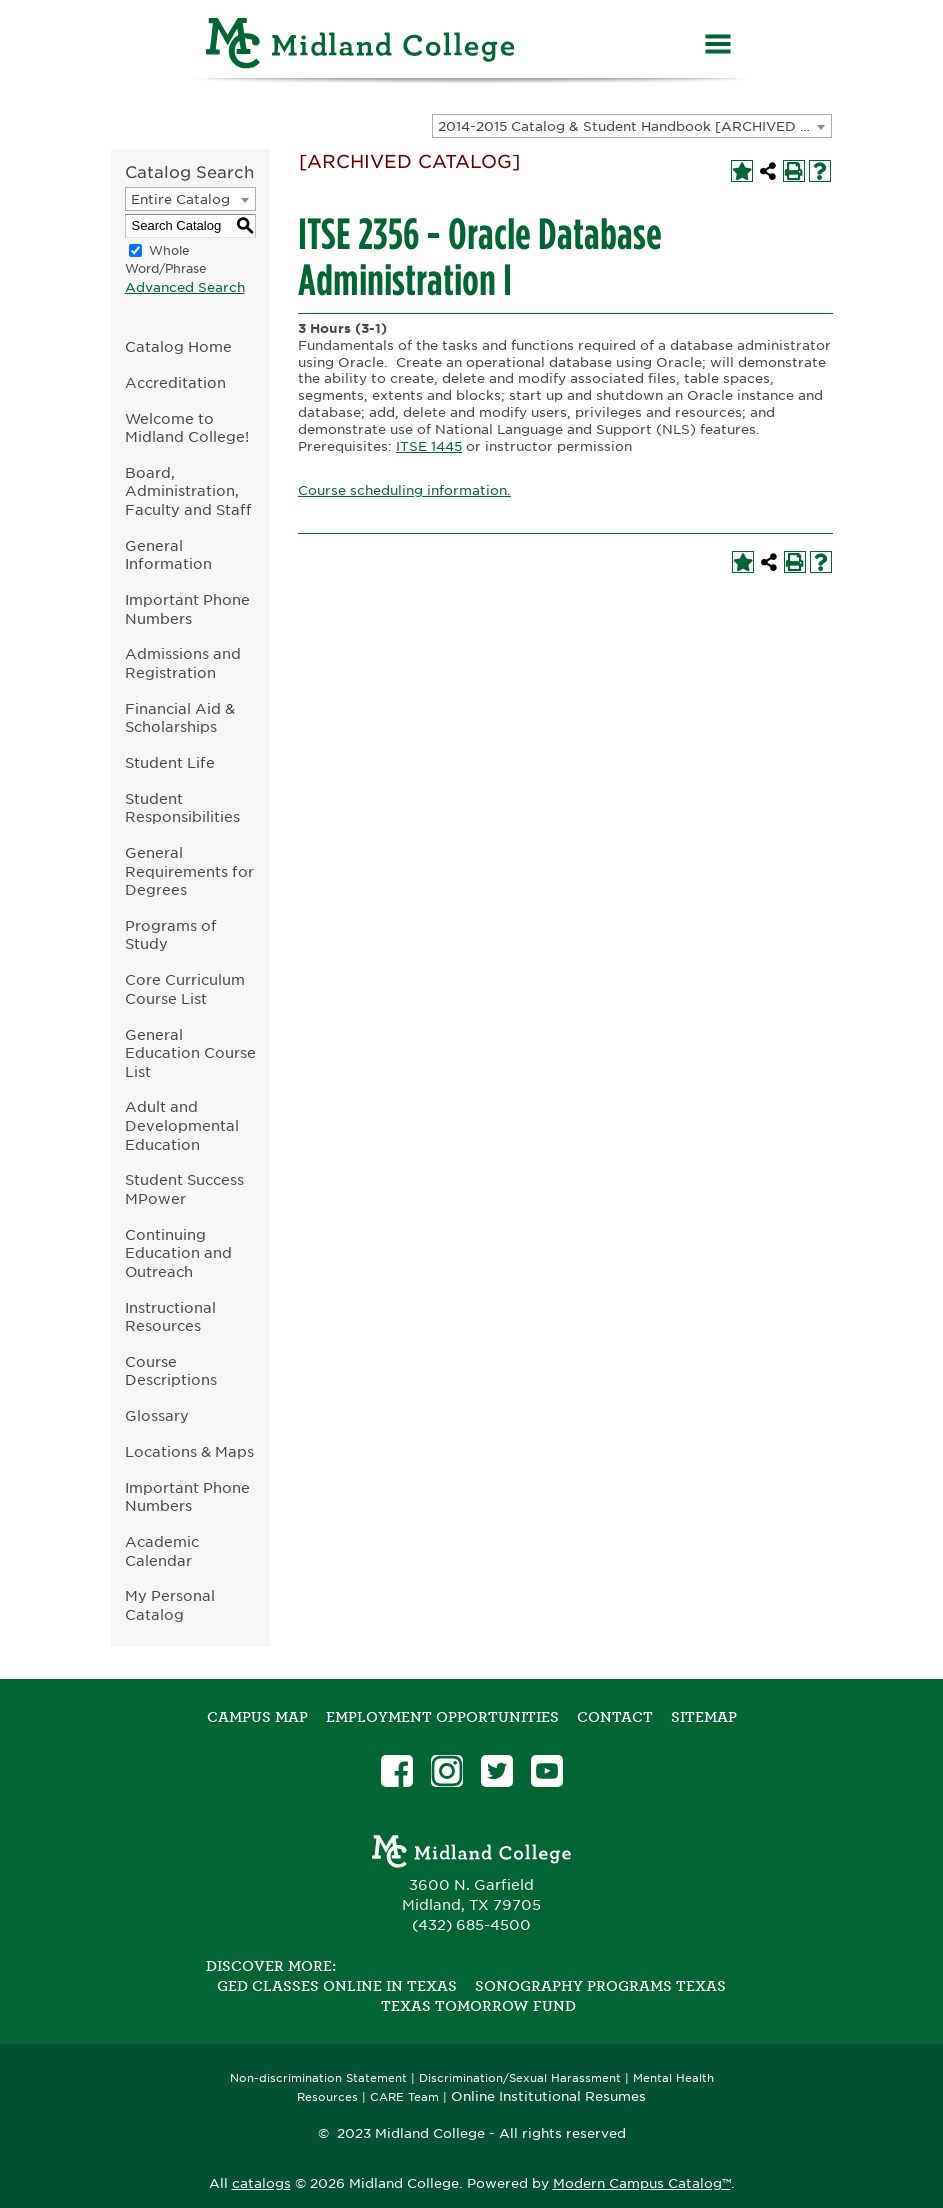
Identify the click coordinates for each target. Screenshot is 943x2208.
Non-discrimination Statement (318, 2078)
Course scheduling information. (404, 490)
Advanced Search (185, 287)
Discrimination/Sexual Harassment (520, 2078)
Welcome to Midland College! (187, 428)
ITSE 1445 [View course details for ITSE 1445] (429, 446)
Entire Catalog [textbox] (180, 199)
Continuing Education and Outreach (178, 1253)
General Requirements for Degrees (189, 871)
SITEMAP (704, 1717)
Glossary (157, 1415)
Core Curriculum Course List (185, 989)
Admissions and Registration (183, 663)
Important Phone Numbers (187, 609)
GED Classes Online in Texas (337, 1986)
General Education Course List (190, 1053)
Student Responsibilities (182, 808)
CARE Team (404, 2097)
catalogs (261, 2183)
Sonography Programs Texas (600, 1986)
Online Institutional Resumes (548, 2096)
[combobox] (632, 126)
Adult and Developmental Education (182, 1125)
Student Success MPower (184, 1189)
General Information (168, 555)
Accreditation (175, 382)
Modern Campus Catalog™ (642, 2183)
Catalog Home (178, 346)
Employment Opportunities (442, 1717)
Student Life (170, 762)
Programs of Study (171, 935)
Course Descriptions (171, 1371)
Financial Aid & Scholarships (180, 718)
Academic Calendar (162, 1551)
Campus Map (257, 1717)
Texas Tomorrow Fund (478, 2006)
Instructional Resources (170, 1317)
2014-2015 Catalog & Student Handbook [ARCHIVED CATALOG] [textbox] (634, 126)
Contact (615, 1717)
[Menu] (718, 46)
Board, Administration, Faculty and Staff (188, 491)
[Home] (361, 46)
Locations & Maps (189, 1451)
